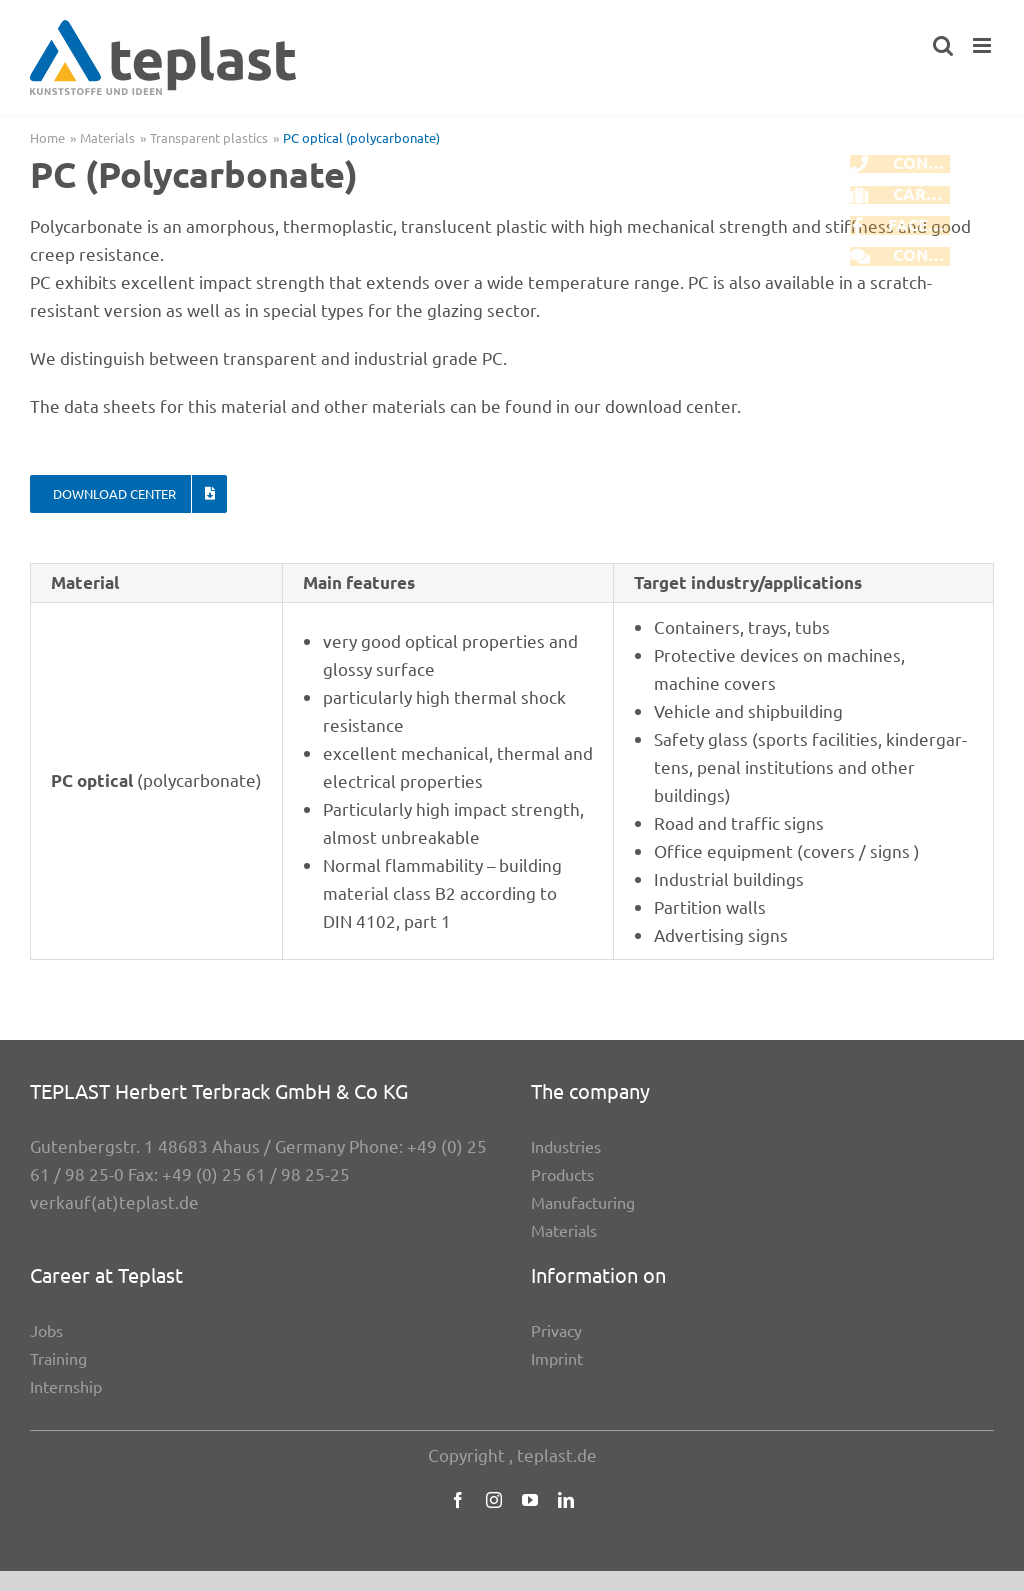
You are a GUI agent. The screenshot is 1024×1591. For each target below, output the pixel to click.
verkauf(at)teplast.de (114, 1201)
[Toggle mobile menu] (983, 45)
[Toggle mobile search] (943, 45)
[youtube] (530, 1500)
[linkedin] (566, 1500)
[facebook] (458, 1500)
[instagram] (494, 1500)
